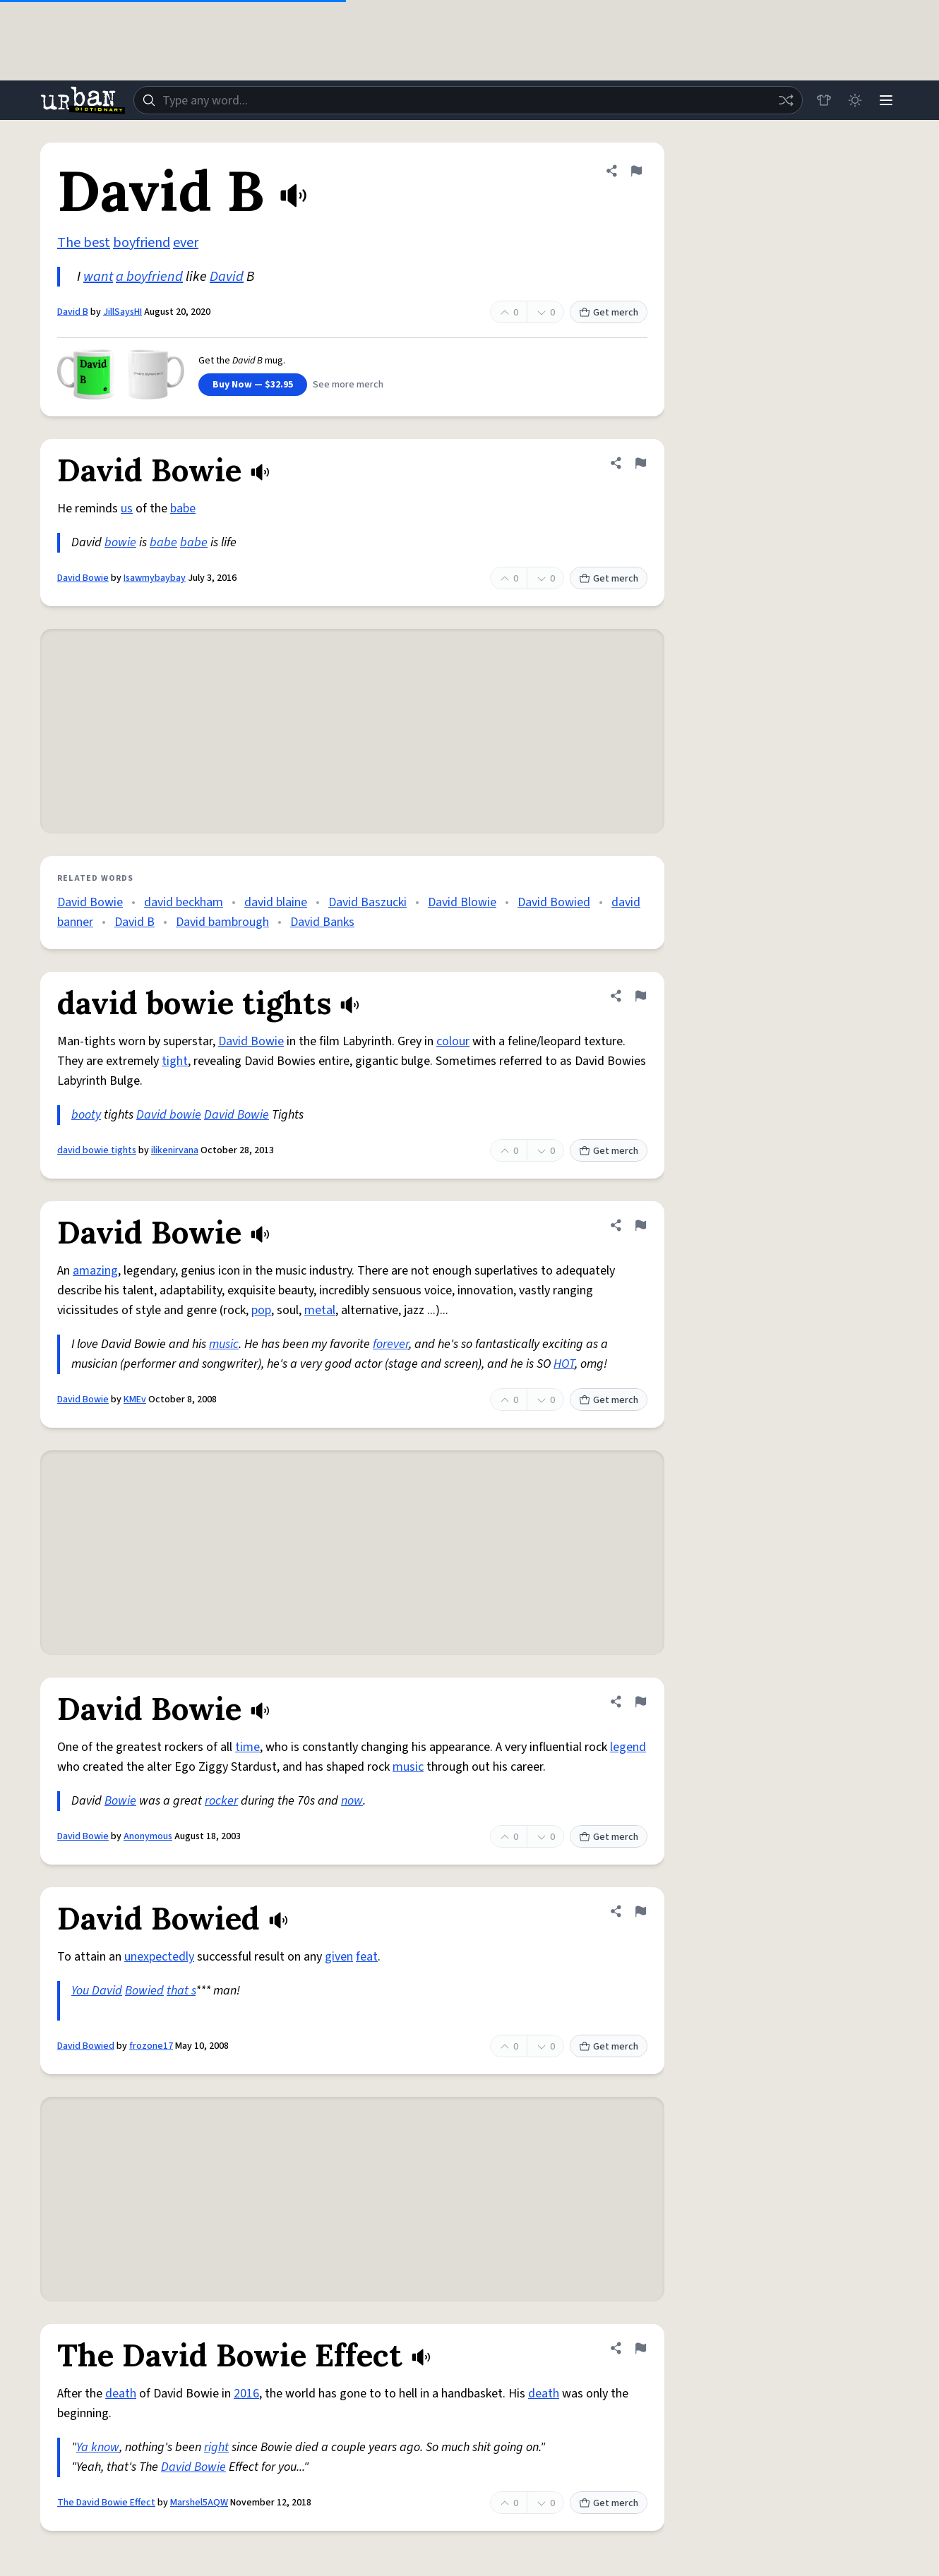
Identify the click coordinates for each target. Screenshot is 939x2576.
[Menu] (886, 100)
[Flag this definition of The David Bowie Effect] (640, 2348)
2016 (246, 2393)
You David (96, 1990)
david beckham (183, 902)
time (247, 1747)
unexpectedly (159, 1957)
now (352, 1801)
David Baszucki (367, 902)
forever (391, 1344)
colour (453, 1041)
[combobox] (468, 100)
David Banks (322, 922)
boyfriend (141, 243)
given (339, 1957)
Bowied (144, 1990)
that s (181, 1990)
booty (86, 1115)
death (120, 2393)
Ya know (97, 2447)
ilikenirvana (174, 1150)
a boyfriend (149, 277)
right (216, 2447)
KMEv (135, 1399)
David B (72, 312)
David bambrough (222, 922)
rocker (221, 1801)
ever (185, 243)
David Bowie (83, 578)
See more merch (348, 385)
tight (175, 1061)
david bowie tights (96, 1150)
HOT (564, 1364)
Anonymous (148, 1836)
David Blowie (462, 902)
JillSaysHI (122, 312)
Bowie (120, 1801)
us (127, 508)
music (224, 1344)
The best (83, 243)
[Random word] (785, 100)
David (227, 277)
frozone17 (151, 2046)
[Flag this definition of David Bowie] (640, 463)
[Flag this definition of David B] (636, 171)
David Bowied (554, 902)
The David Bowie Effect (106, 2503)
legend (628, 1747)
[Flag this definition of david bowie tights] (640, 996)
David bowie (168, 1115)
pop (261, 1310)
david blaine (275, 902)
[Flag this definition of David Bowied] (640, 1911)
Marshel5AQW (199, 2503)
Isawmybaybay (155, 578)
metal (319, 1310)
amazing (95, 1271)
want (98, 277)
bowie (120, 542)
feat (367, 1957)
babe (183, 508)
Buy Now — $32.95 (253, 385)
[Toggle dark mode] (855, 100)
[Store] (824, 100)
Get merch (608, 313)
